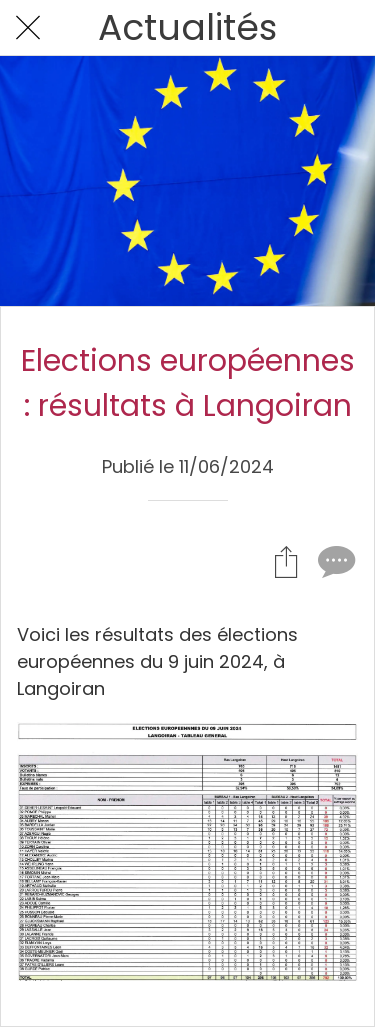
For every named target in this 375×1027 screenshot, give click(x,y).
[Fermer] (28, 28)
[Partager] (286, 561)
